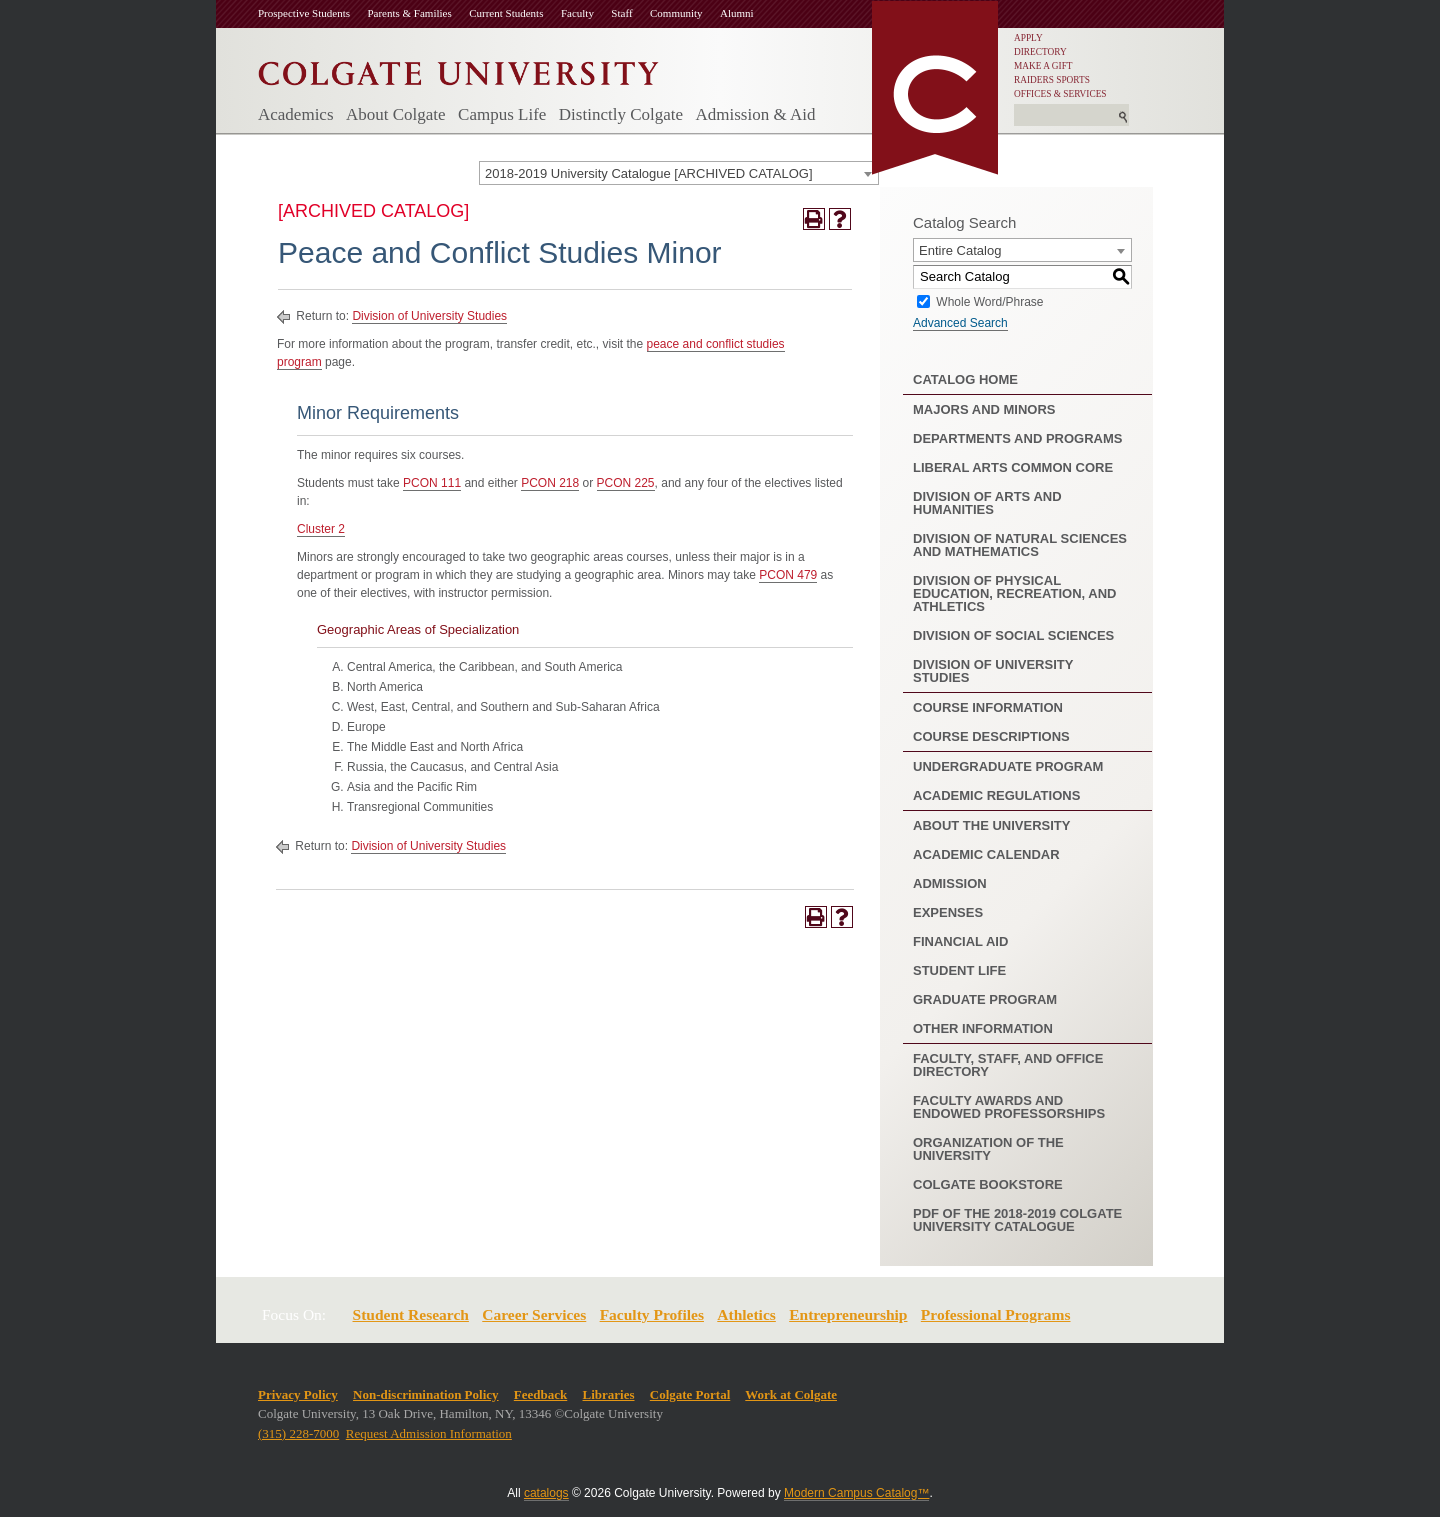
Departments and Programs (1017, 438)
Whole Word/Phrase (989, 301)
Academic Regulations (996, 795)
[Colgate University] (458, 68)
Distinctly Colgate (621, 114)
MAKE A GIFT (1043, 66)
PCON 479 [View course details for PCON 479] (788, 575)
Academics (296, 114)
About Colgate (396, 114)
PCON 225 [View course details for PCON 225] (626, 483)
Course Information (988, 707)
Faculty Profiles (652, 1314)
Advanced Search (960, 323)
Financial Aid (960, 941)
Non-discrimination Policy (426, 1394)
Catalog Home (965, 379)
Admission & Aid (755, 114)
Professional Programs (996, 1314)
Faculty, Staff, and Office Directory (1008, 1065)
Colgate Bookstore (988, 1184)
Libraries (609, 1394)
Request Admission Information (429, 1433)
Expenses (948, 912)
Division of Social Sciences (1013, 635)
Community (676, 13)
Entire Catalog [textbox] (960, 250)
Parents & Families (409, 13)
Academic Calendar (986, 854)
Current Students (506, 13)
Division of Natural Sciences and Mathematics (1020, 545)
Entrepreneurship (848, 1314)
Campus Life (502, 114)
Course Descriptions (991, 736)
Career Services (534, 1314)
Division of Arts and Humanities (987, 503)
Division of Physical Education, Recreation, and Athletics (1014, 593)
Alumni (737, 13)
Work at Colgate (791, 1394)
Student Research (411, 1314)
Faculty (577, 13)
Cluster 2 (321, 529)
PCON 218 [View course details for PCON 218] (550, 483)
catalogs (546, 1493)
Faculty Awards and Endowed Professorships (1009, 1107)
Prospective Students (304, 13)
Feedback (540, 1394)
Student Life (959, 970)
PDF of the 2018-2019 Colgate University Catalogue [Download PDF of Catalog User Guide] (1017, 1220)
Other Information (983, 1028)
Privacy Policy (298, 1394)
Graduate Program (985, 999)
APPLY (1028, 38)
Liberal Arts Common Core (1013, 467)
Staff (621, 13)
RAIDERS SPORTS (1052, 80)
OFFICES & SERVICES (1060, 94)
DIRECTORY (1040, 52)
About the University (991, 825)
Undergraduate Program (1008, 766)
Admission (950, 883)
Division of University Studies (429, 316)
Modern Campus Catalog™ (856, 1493)
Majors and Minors (984, 409)
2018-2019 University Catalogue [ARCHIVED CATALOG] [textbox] (649, 173)
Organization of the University (988, 1149)
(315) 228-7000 (298, 1433)
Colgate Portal (690, 1394)
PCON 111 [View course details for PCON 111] (432, 483)
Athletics (746, 1314)
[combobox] (679, 173)
